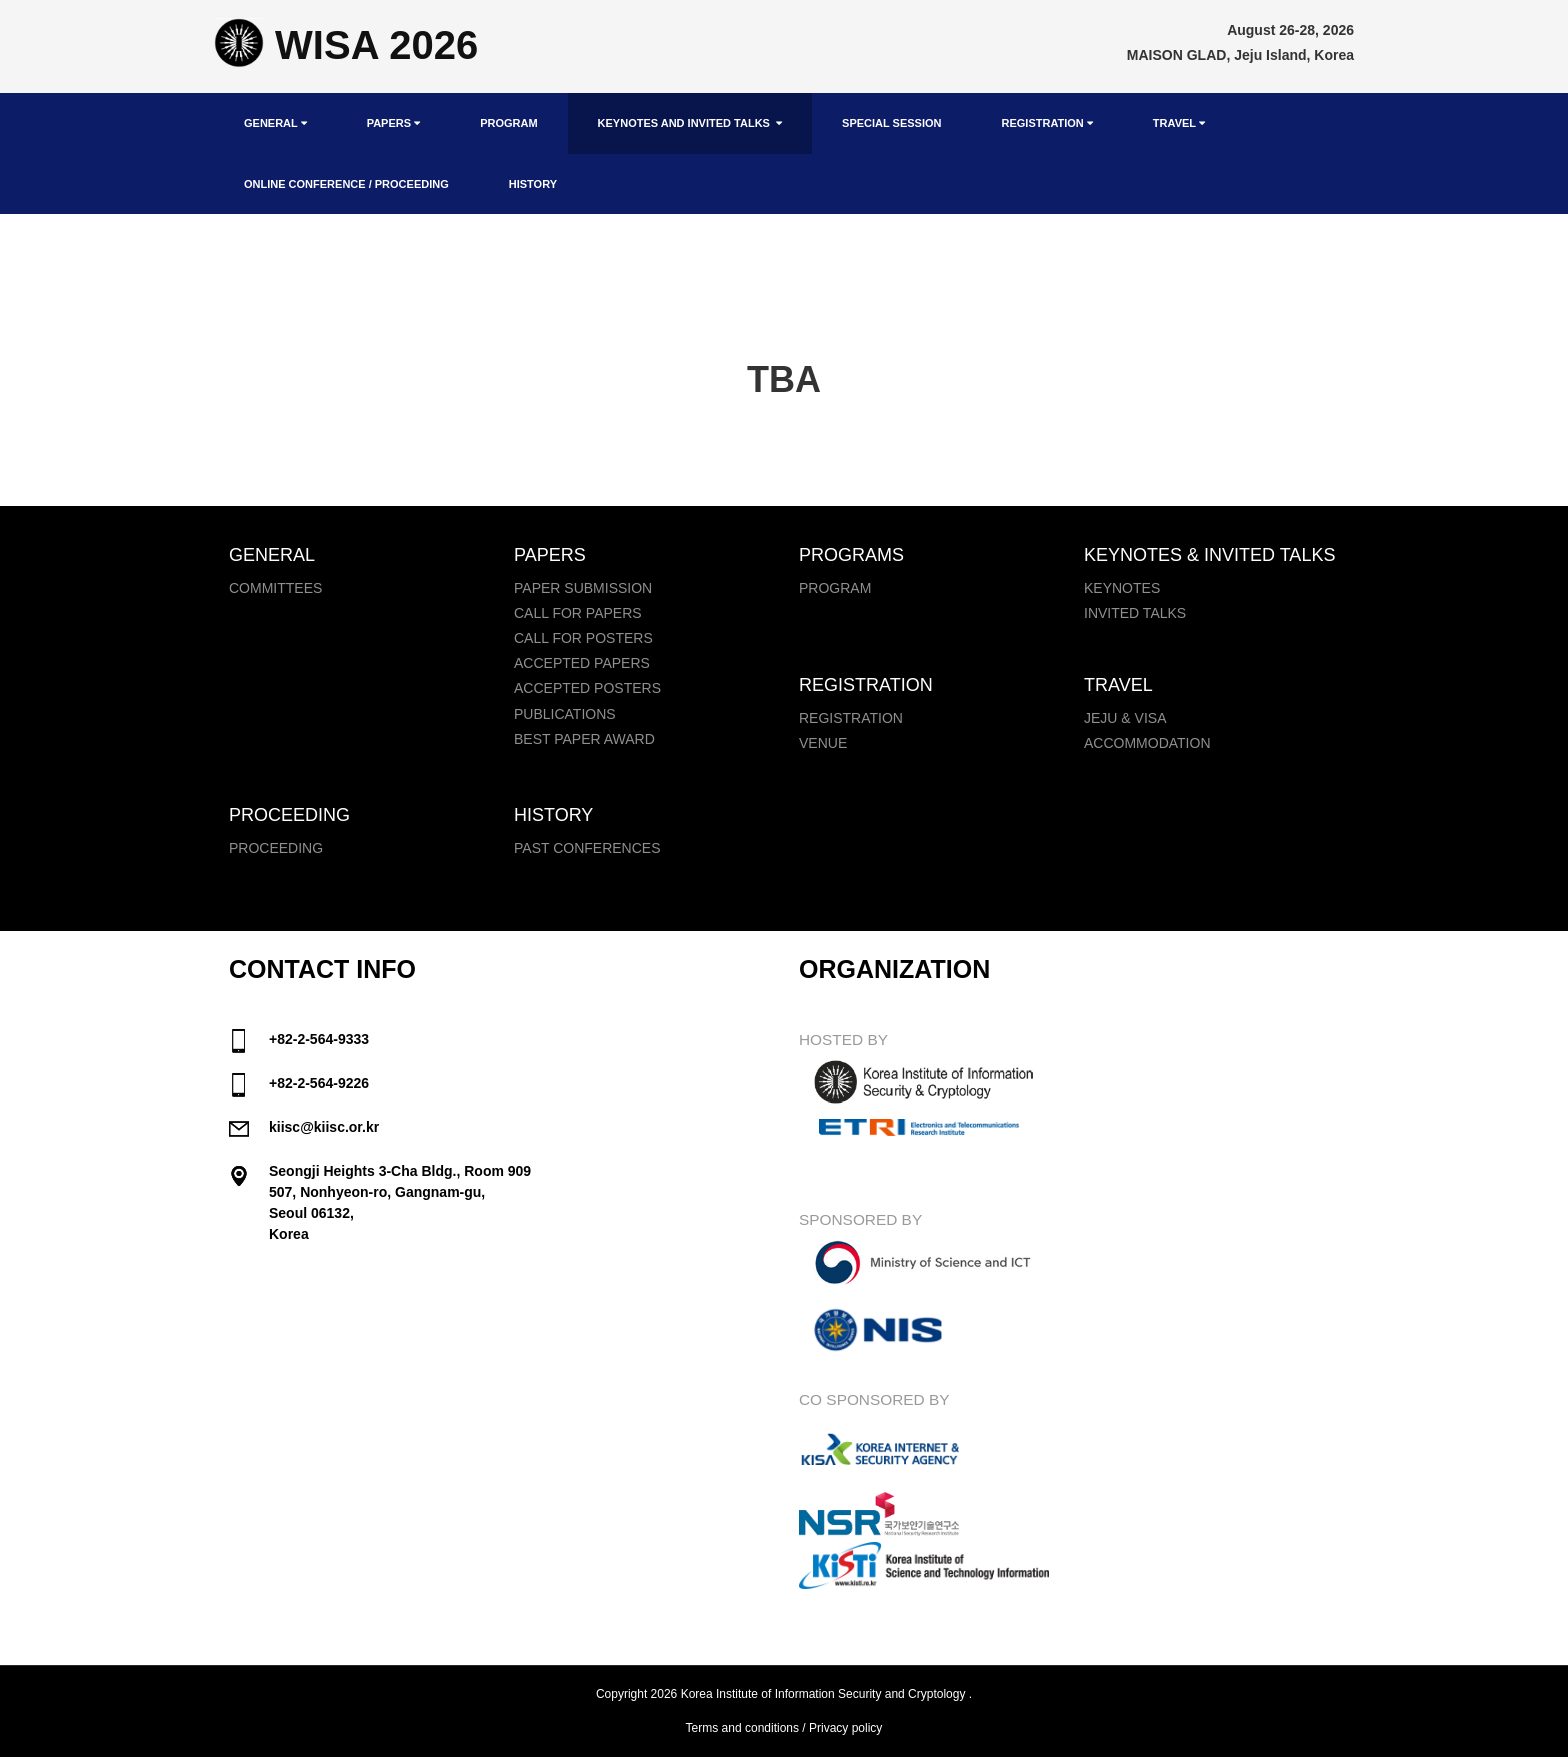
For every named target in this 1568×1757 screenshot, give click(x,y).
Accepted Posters (587, 688)
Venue (823, 743)
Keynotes (1122, 588)
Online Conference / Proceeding (346, 184)
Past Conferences (587, 848)
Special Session (891, 123)
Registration (1046, 123)
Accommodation (1147, 743)
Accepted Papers (582, 663)
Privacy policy (845, 1728)
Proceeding (276, 848)
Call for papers (578, 613)
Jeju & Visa (1125, 718)
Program (508, 123)
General (275, 123)
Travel (1179, 123)
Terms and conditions (742, 1728)
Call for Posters (583, 638)
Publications (565, 714)
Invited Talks (1135, 613)
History (533, 184)
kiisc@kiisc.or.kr (324, 1127)
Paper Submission (583, 588)
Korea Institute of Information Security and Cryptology (823, 1694)
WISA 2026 (346, 45)
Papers (393, 123)
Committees (275, 588)
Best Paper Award (584, 739)
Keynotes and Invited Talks (690, 123)
